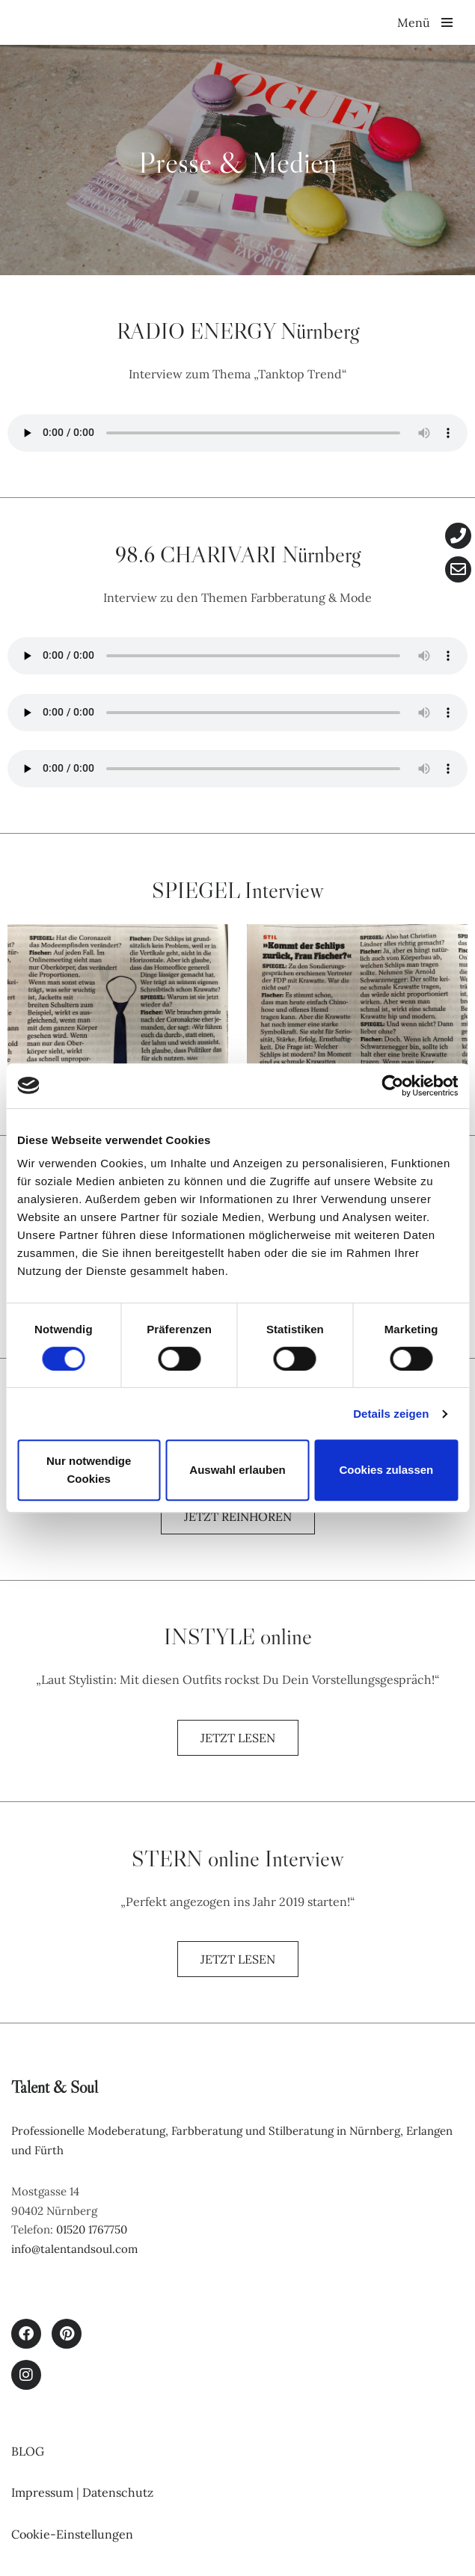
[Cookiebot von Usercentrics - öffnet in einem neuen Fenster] (392, 1086)
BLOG (27, 2451)
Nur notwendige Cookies (88, 1469)
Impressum (43, 2492)
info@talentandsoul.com (74, 2249)
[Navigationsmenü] (425, 22)
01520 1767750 (91, 2229)
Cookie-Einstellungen (72, 2534)
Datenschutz (117, 2492)
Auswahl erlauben (237, 1469)
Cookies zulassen (386, 1469)
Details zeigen (391, 1413)
